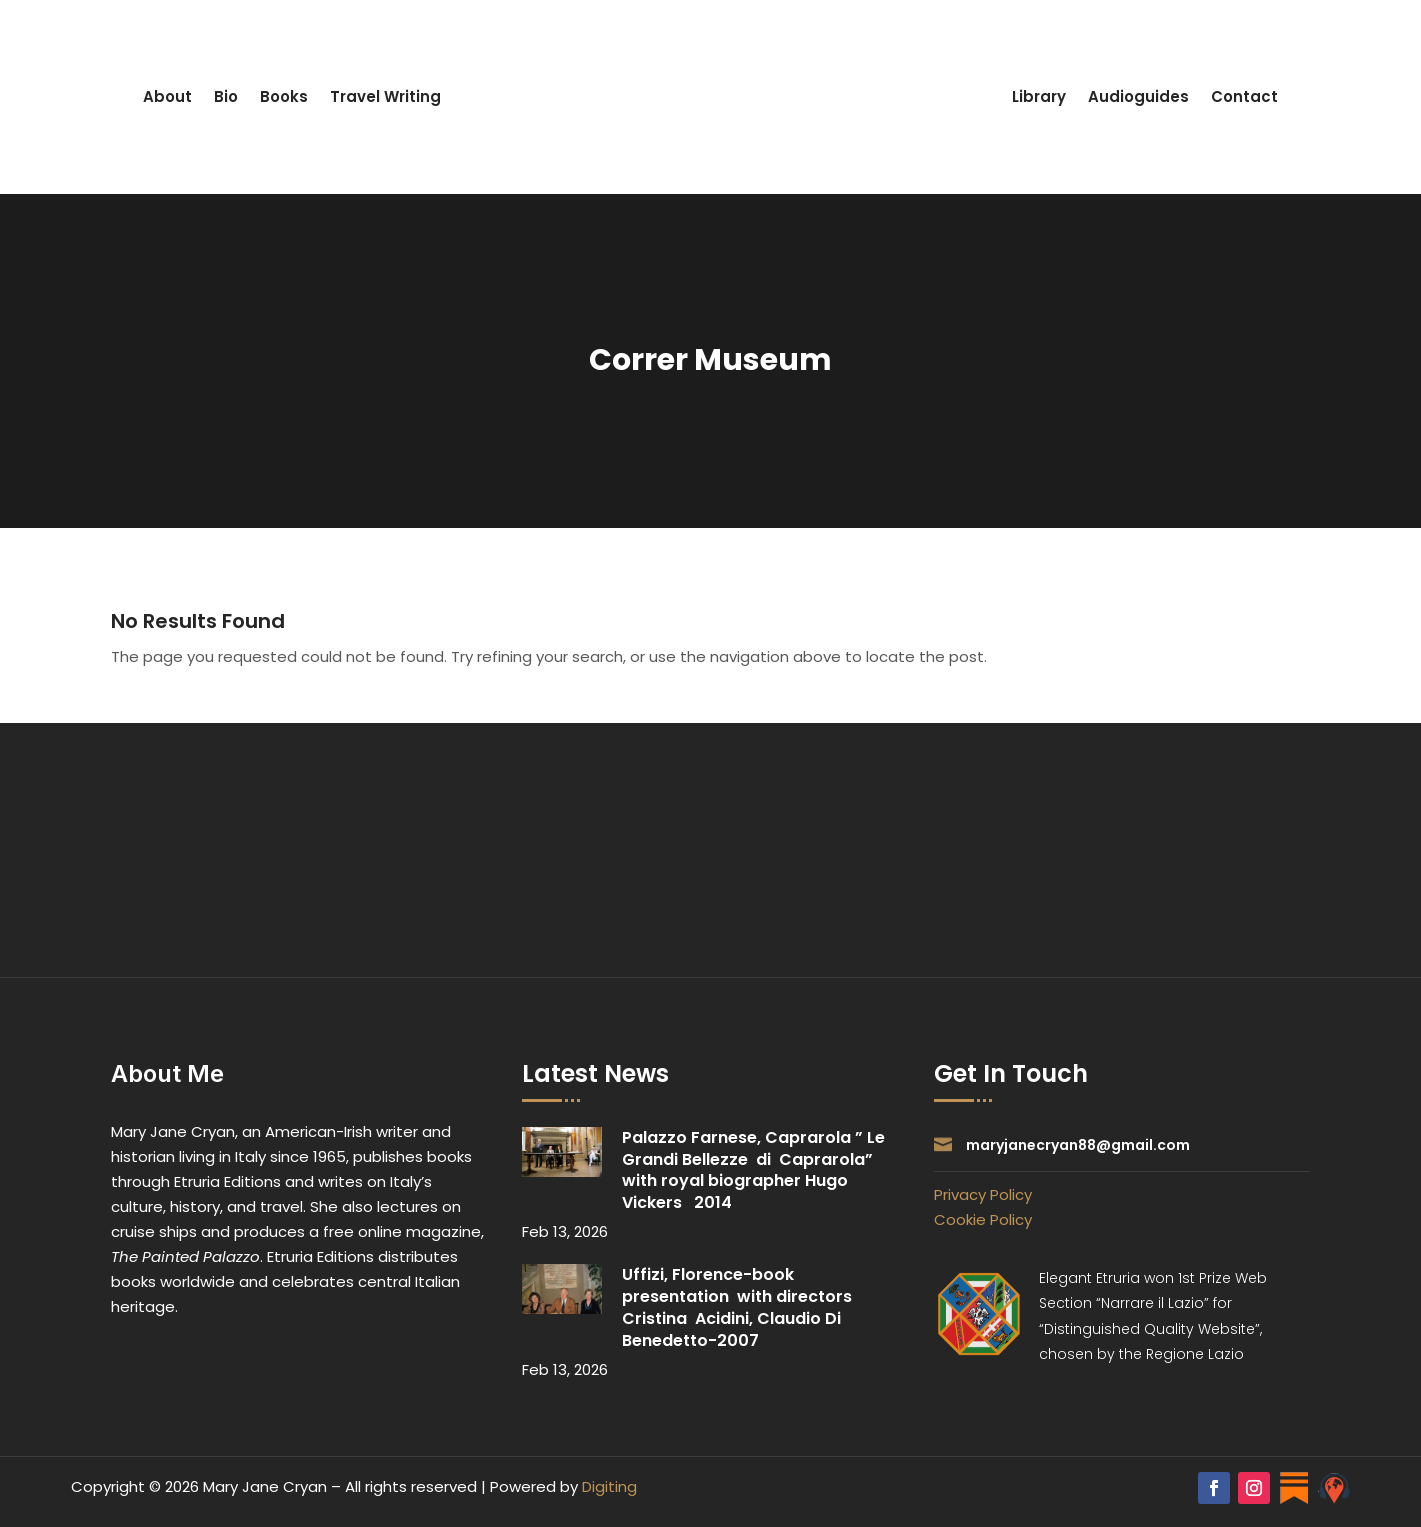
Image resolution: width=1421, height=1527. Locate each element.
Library (1039, 96)
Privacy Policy (983, 1194)
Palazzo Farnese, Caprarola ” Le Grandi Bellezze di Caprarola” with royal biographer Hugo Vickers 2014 (753, 1170)
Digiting (609, 1486)
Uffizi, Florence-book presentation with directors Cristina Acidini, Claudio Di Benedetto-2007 (737, 1307)
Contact (1244, 96)
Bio (226, 96)
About (167, 96)
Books (284, 96)
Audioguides (1138, 96)
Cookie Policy (983, 1219)
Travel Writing (385, 96)
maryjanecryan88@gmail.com (1078, 1145)
